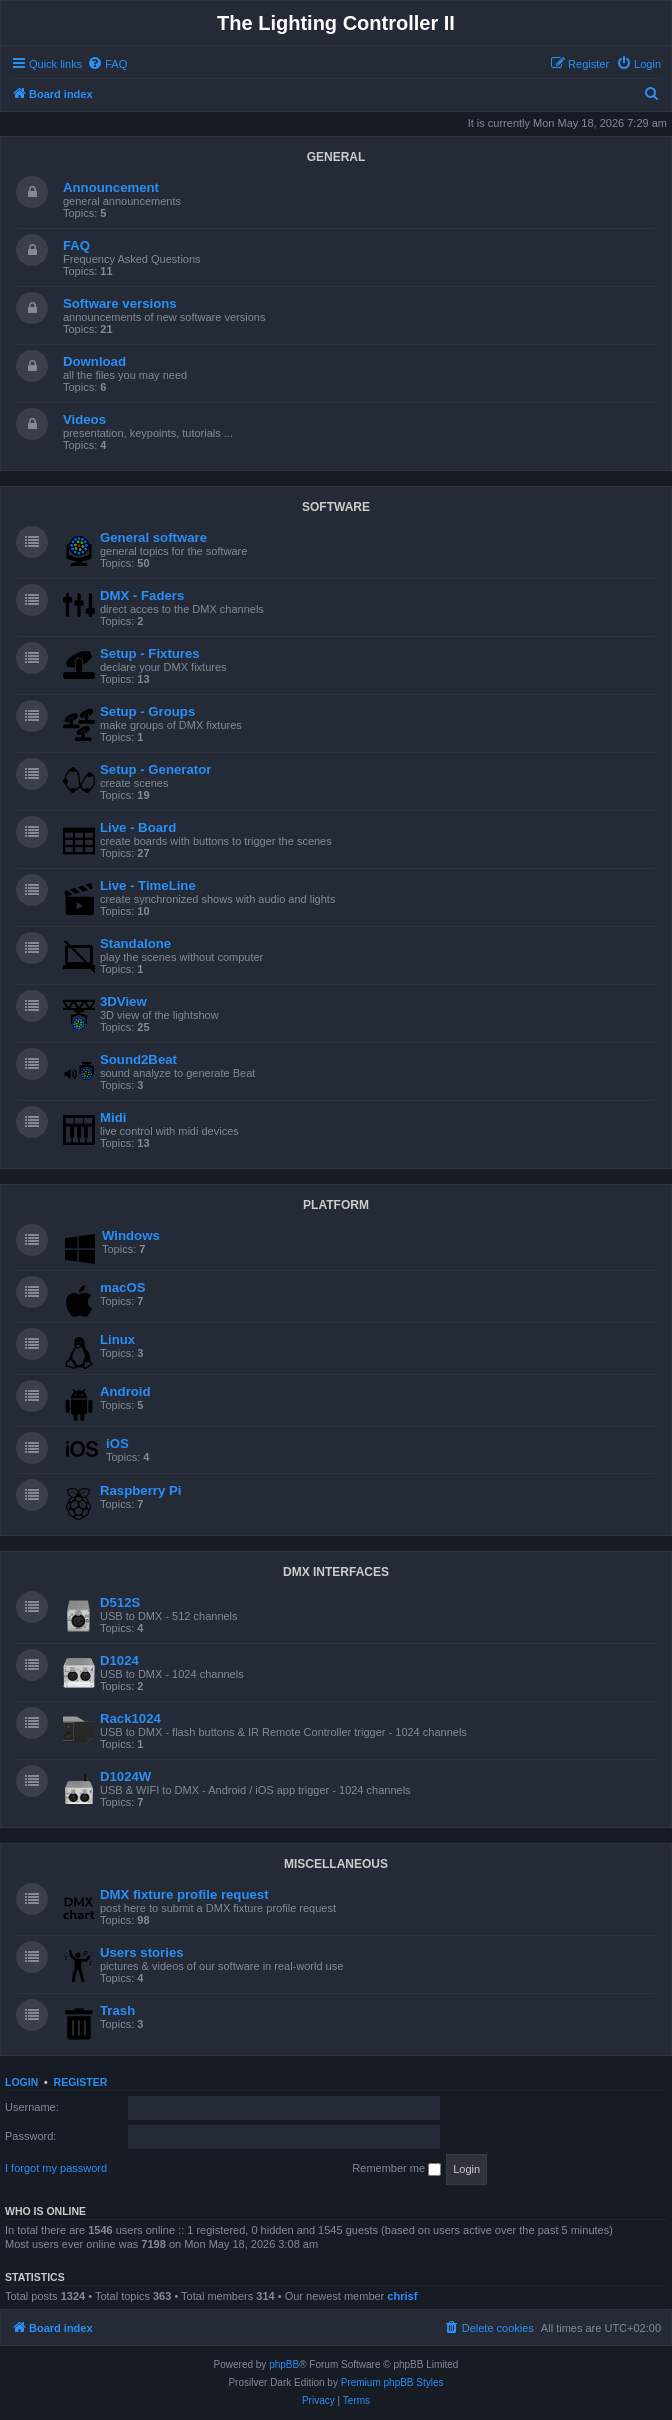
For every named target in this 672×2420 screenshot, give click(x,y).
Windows (131, 1235)
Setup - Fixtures (150, 653)
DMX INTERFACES (336, 1572)
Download (94, 361)
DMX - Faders (142, 595)
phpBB (284, 2364)
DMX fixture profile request (184, 1894)
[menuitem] (107, 64)
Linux (117, 1339)
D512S (120, 1602)
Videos (84, 419)
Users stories (142, 1952)
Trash (117, 2010)
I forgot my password (56, 2168)
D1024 (119, 1660)
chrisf (402, 2296)
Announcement (111, 187)
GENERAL (336, 157)
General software (153, 537)
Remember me (396, 2169)
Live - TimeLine (148, 885)
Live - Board (138, 827)
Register (81, 2082)
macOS (122, 1287)
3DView (123, 1001)
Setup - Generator (155, 769)
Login (21, 2082)
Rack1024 (130, 1718)
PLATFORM (336, 1205)
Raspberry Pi (140, 1490)
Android (125, 1391)
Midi (113, 1117)
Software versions (120, 303)
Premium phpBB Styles (392, 2382)
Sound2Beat (138, 1059)
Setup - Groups (147, 711)
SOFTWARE (336, 507)
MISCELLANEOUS (336, 1864)
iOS (117, 1443)
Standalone (135, 943)
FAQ (76, 245)
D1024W (125, 1776)
